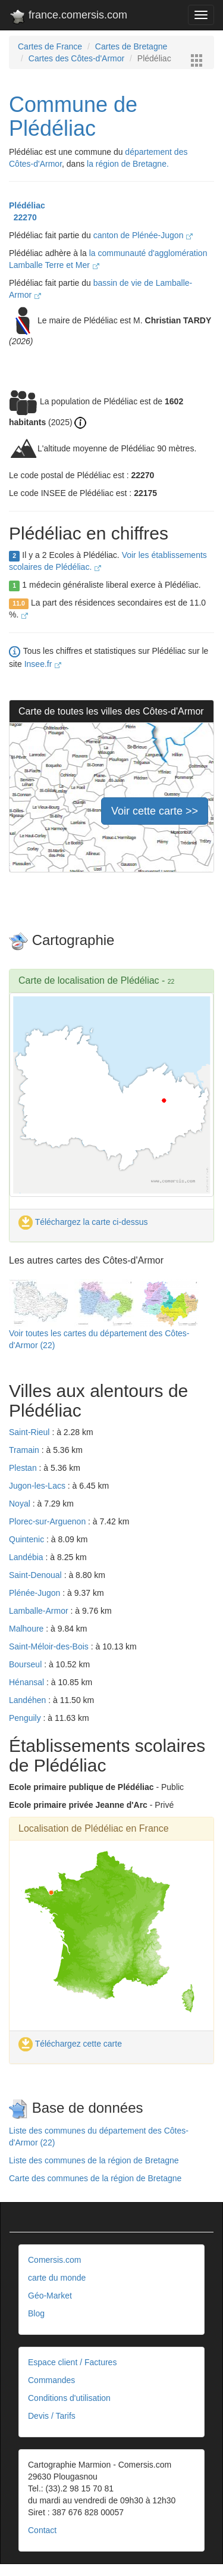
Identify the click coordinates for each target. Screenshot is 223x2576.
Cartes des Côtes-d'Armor (76, 58)
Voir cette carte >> (154, 811)
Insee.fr (43, 664)
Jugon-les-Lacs (38, 1485)
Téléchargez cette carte (70, 2043)
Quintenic (27, 1539)
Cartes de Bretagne (131, 46)
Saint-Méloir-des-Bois (50, 1646)
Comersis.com (54, 2260)
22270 (23, 217)
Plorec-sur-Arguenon (48, 1521)
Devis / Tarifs (52, 2416)
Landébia (27, 1557)
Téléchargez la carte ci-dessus (83, 1222)
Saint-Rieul (30, 1432)
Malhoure (27, 1628)
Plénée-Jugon (35, 1593)
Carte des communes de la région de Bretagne (95, 2178)
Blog (36, 2313)
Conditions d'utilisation (69, 2398)
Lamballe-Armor (39, 1611)
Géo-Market (50, 2295)
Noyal (21, 1503)
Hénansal (27, 1682)
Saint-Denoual (36, 1575)
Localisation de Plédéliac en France (93, 1828)
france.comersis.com (68, 17)
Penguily (26, 1718)
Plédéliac (27, 205)
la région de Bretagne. (128, 164)
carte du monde (57, 2277)
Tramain (25, 1450)
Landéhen (28, 1700)
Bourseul (26, 1664)
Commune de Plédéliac (73, 116)
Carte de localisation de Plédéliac (88, 980)
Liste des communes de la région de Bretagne (94, 2160)
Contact (42, 2530)
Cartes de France (50, 46)
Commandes (51, 2380)
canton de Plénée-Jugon (143, 235)
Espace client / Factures (72, 2362)
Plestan (24, 1468)
